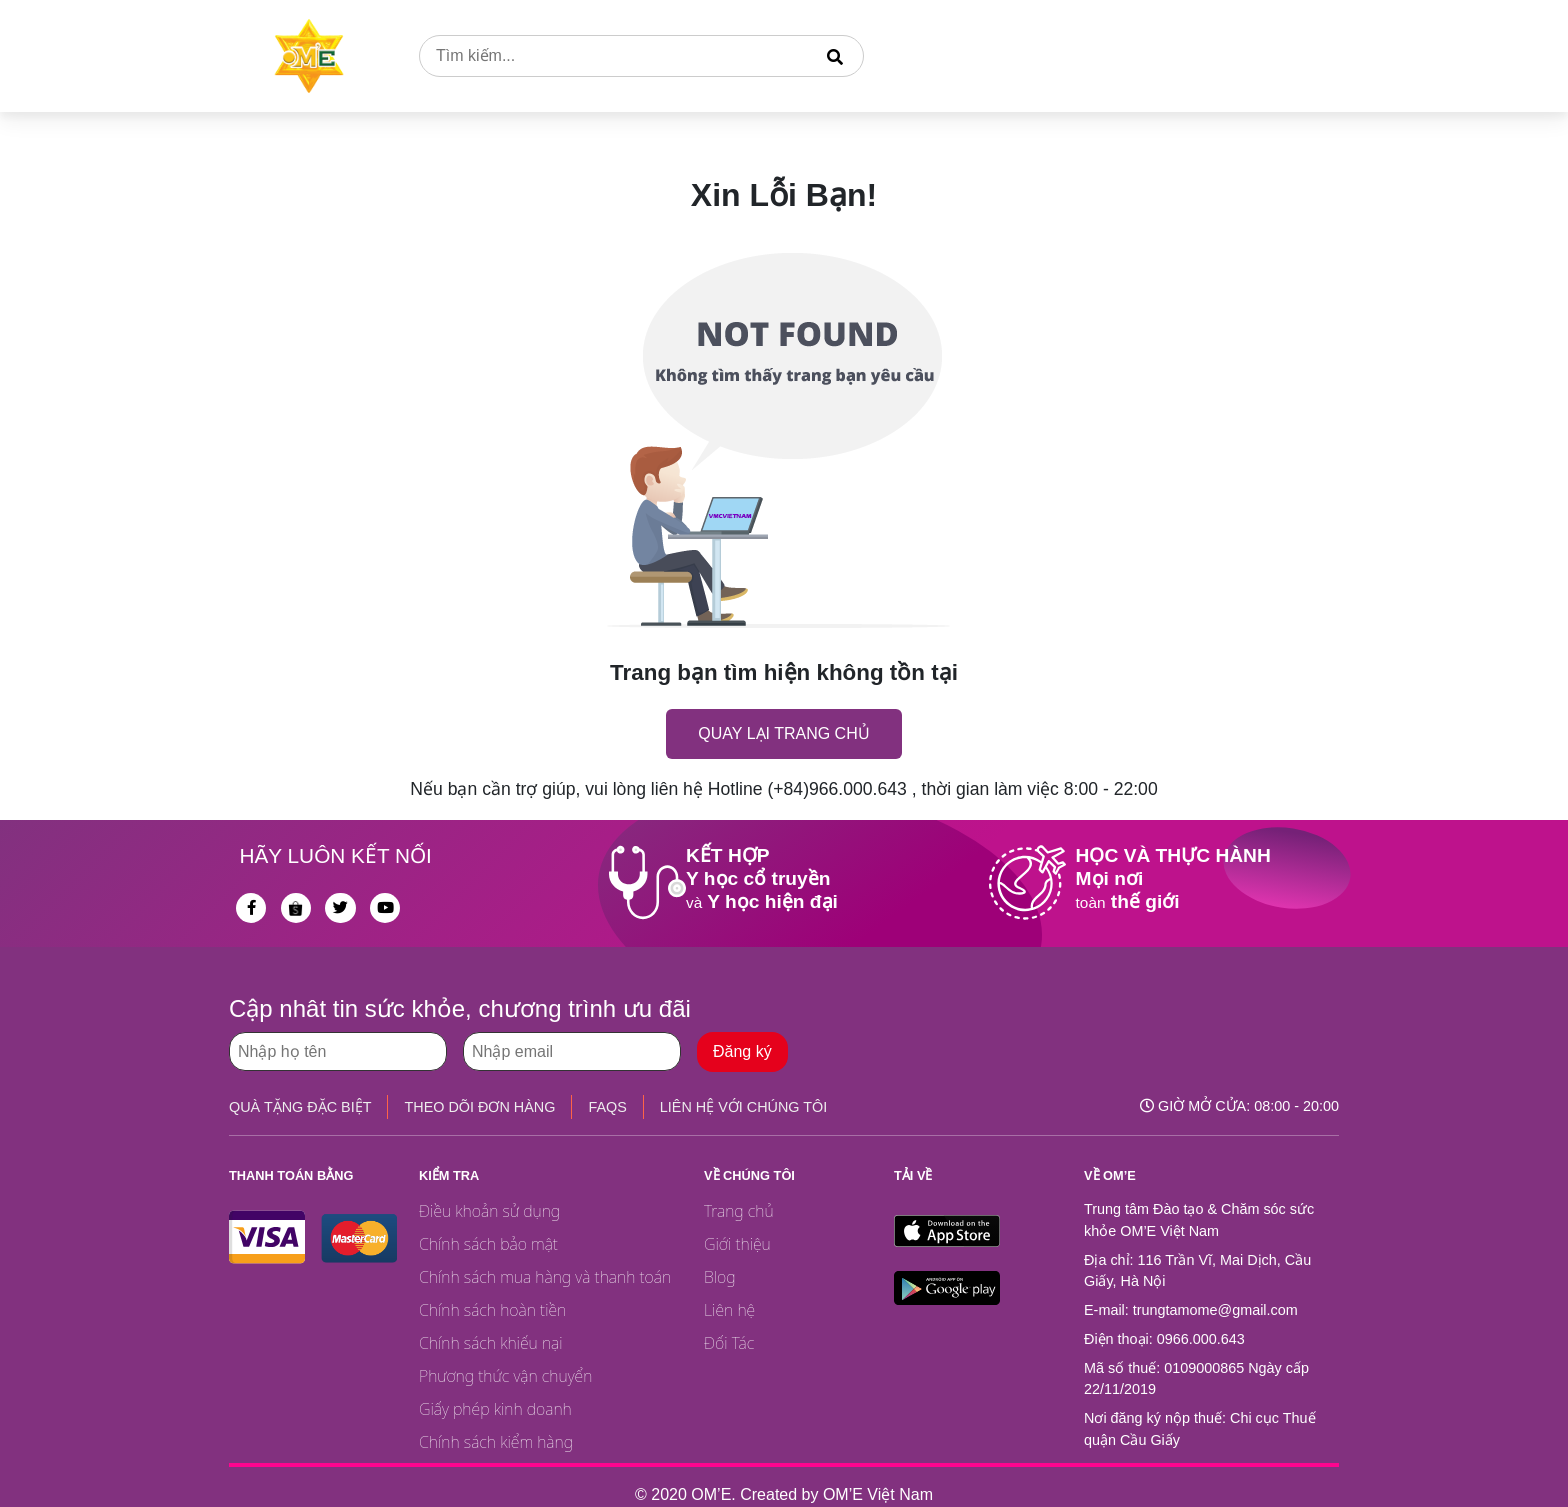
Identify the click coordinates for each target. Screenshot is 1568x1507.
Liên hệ (729, 1310)
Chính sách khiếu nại (491, 1343)
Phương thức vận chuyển (505, 1376)
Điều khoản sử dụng (489, 1211)
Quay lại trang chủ (783, 733)
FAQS (607, 1107)
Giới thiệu (737, 1244)
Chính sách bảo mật (488, 1244)
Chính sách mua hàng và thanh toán (545, 1277)
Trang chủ (739, 1211)
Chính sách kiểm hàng (496, 1442)
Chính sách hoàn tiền (492, 1310)
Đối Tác (729, 1343)
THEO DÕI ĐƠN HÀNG (479, 1107)
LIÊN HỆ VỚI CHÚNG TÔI (743, 1107)
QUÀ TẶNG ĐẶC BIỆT (300, 1107)
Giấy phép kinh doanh (495, 1409)
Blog (720, 1277)
